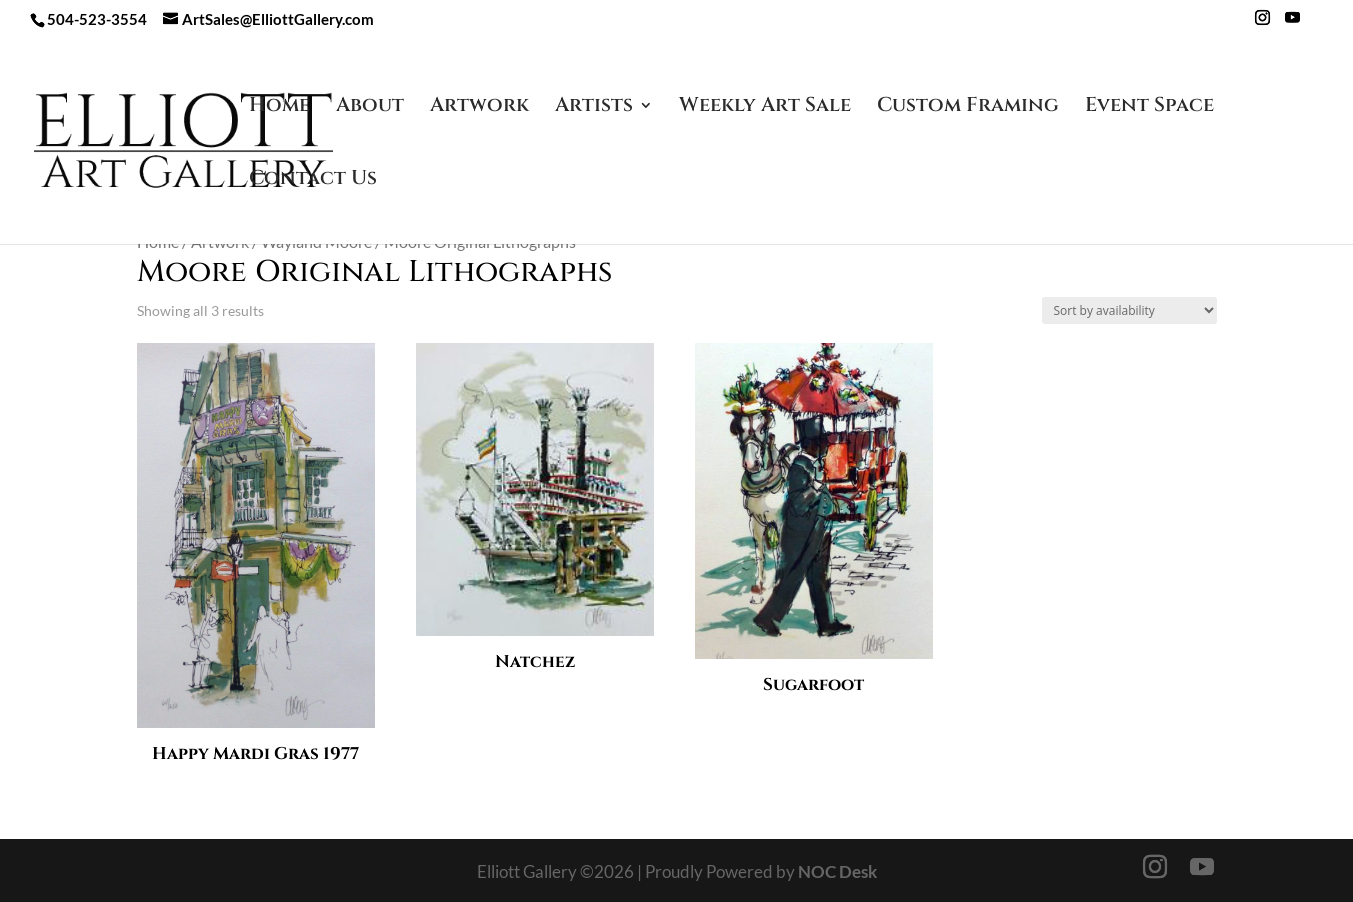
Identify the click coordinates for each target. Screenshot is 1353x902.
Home (279, 108)
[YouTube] (1292, 23)
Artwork (479, 108)
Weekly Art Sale (765, 108)
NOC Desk (837, 871)
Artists (594, 108)
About (370, 108)
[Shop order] (1129, 310)
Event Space (1149, 108)
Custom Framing (968, 108)
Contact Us (313, 181)
